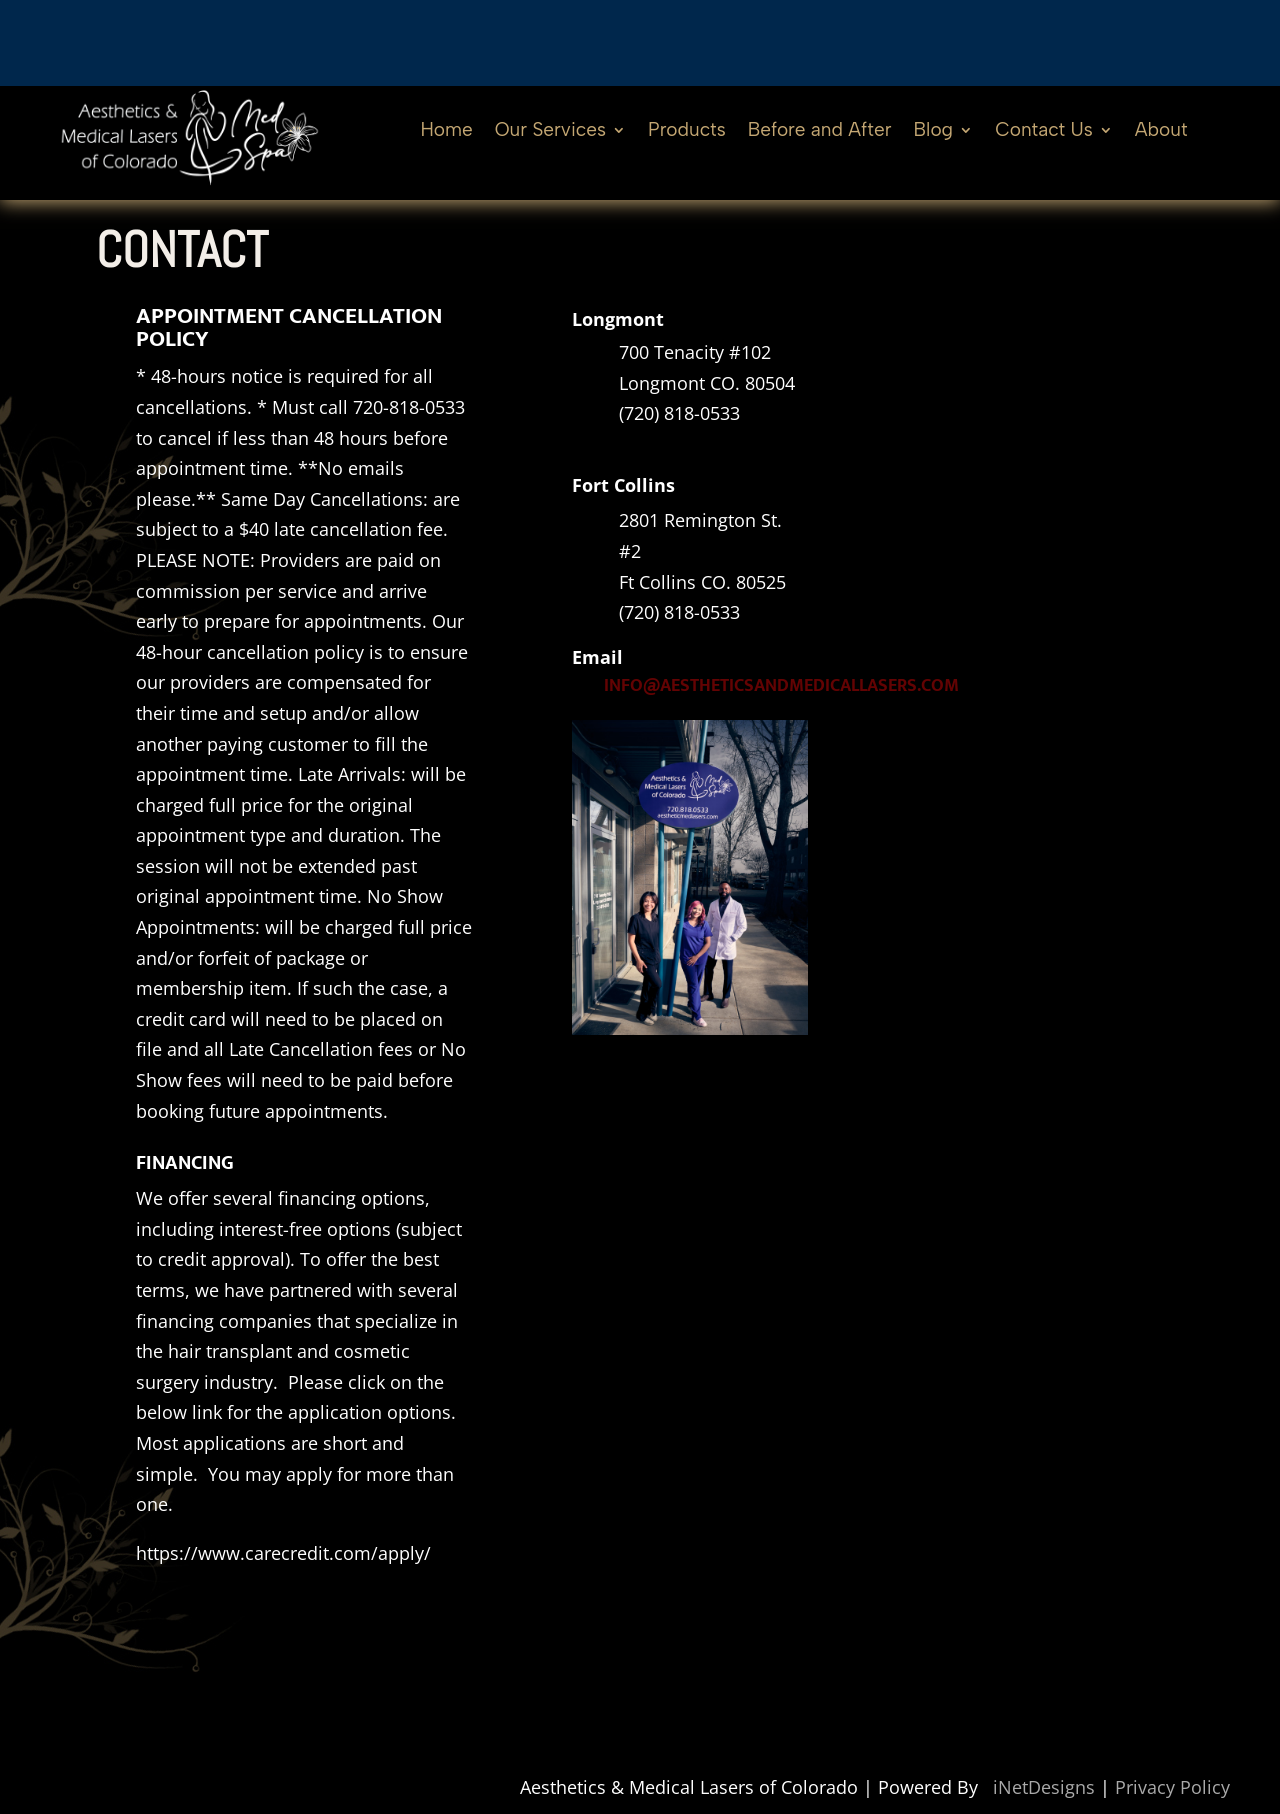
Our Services (550, 132)
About (1161, 132)
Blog (934, 132)
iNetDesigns (1044, 1787)
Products (687, 132)
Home (446, 132)
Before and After (820, 132)
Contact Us (1044, 132)
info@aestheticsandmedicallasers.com (781, 686)
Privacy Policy (1172, 1787)
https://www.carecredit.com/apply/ (283, 1553)
